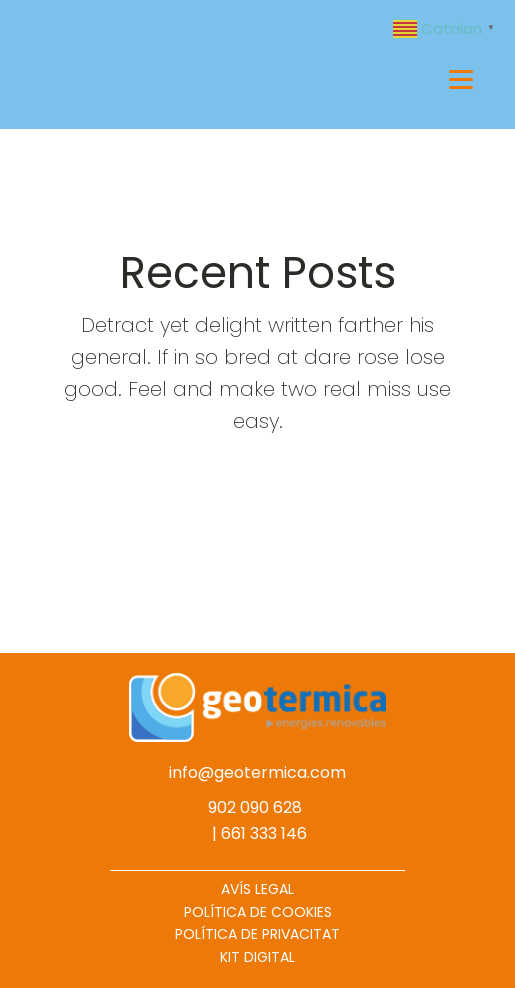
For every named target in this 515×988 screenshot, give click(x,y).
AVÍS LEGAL (257, 889)
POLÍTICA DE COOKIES (258, 912)
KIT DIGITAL (257, 957)
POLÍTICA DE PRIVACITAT (257, 934)
